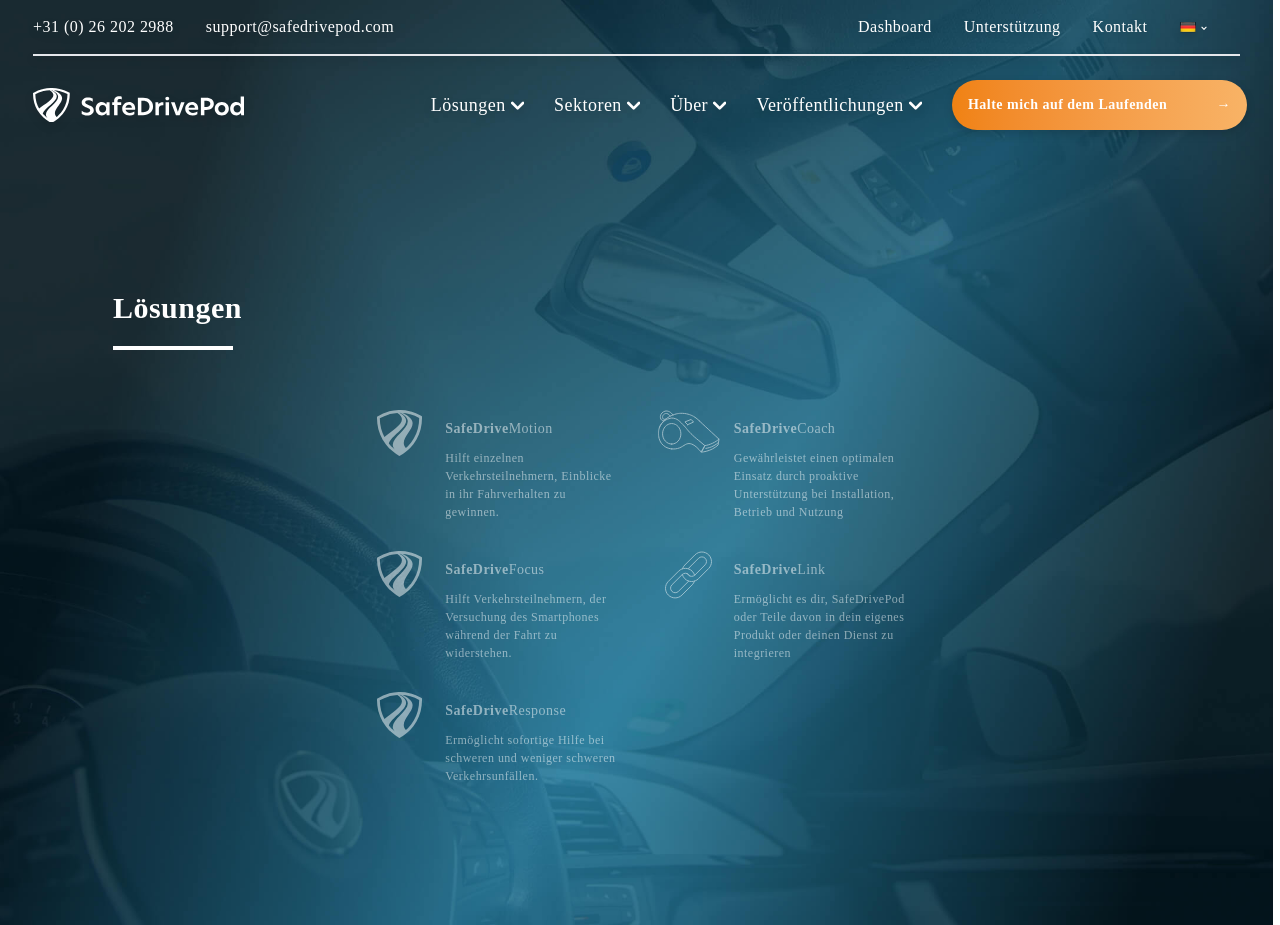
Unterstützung (1012, 26)
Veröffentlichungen (839, 105)
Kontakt (1120, 26)
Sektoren (597, 105)
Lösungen (477, 105)
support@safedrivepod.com (300, 26)
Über (698, 105)
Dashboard (895, 26)
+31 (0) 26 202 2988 (103, 26)
